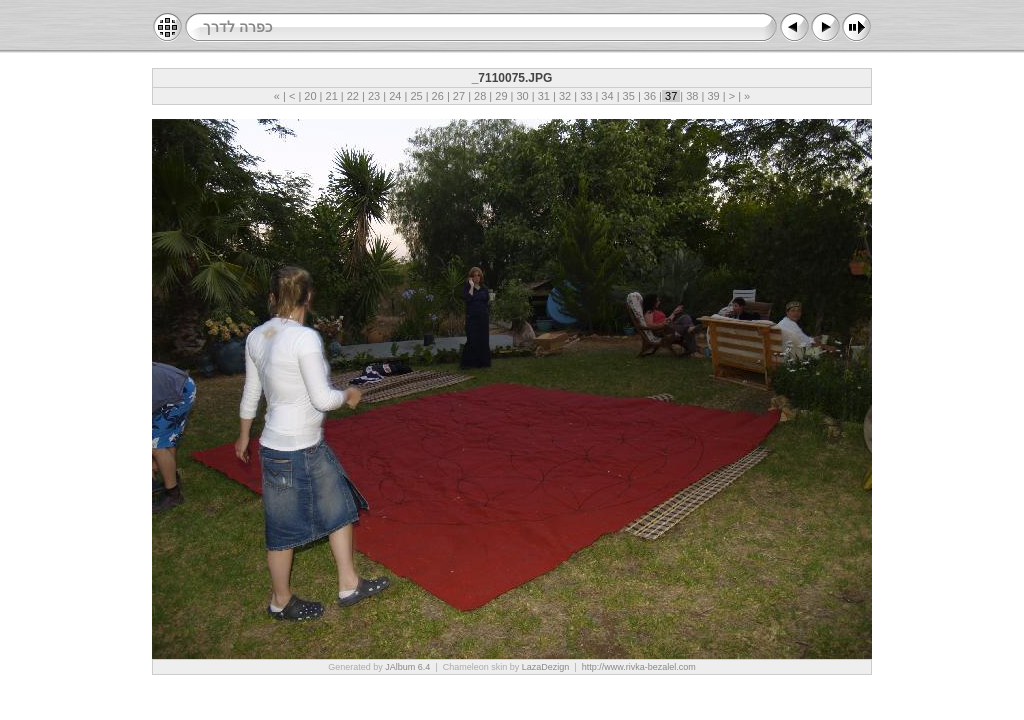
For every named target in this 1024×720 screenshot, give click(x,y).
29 (501, 96)
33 (586, 96)
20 (310, 96)
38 (692, 96)
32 (565, 96)
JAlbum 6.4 (407, 667)
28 (480, 96)
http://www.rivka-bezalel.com (639, 667)
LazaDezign (546, 667)
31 (544, 96)
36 (650, 96)
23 (374, 96)
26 (438, 96)
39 (713, 96)
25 (416, 96)
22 (353, 96)
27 (459, 96)
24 (395, 96)
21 (331, 96)
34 (607, 96)
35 (629, 96)
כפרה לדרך (237, 27)
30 (522, 96)
